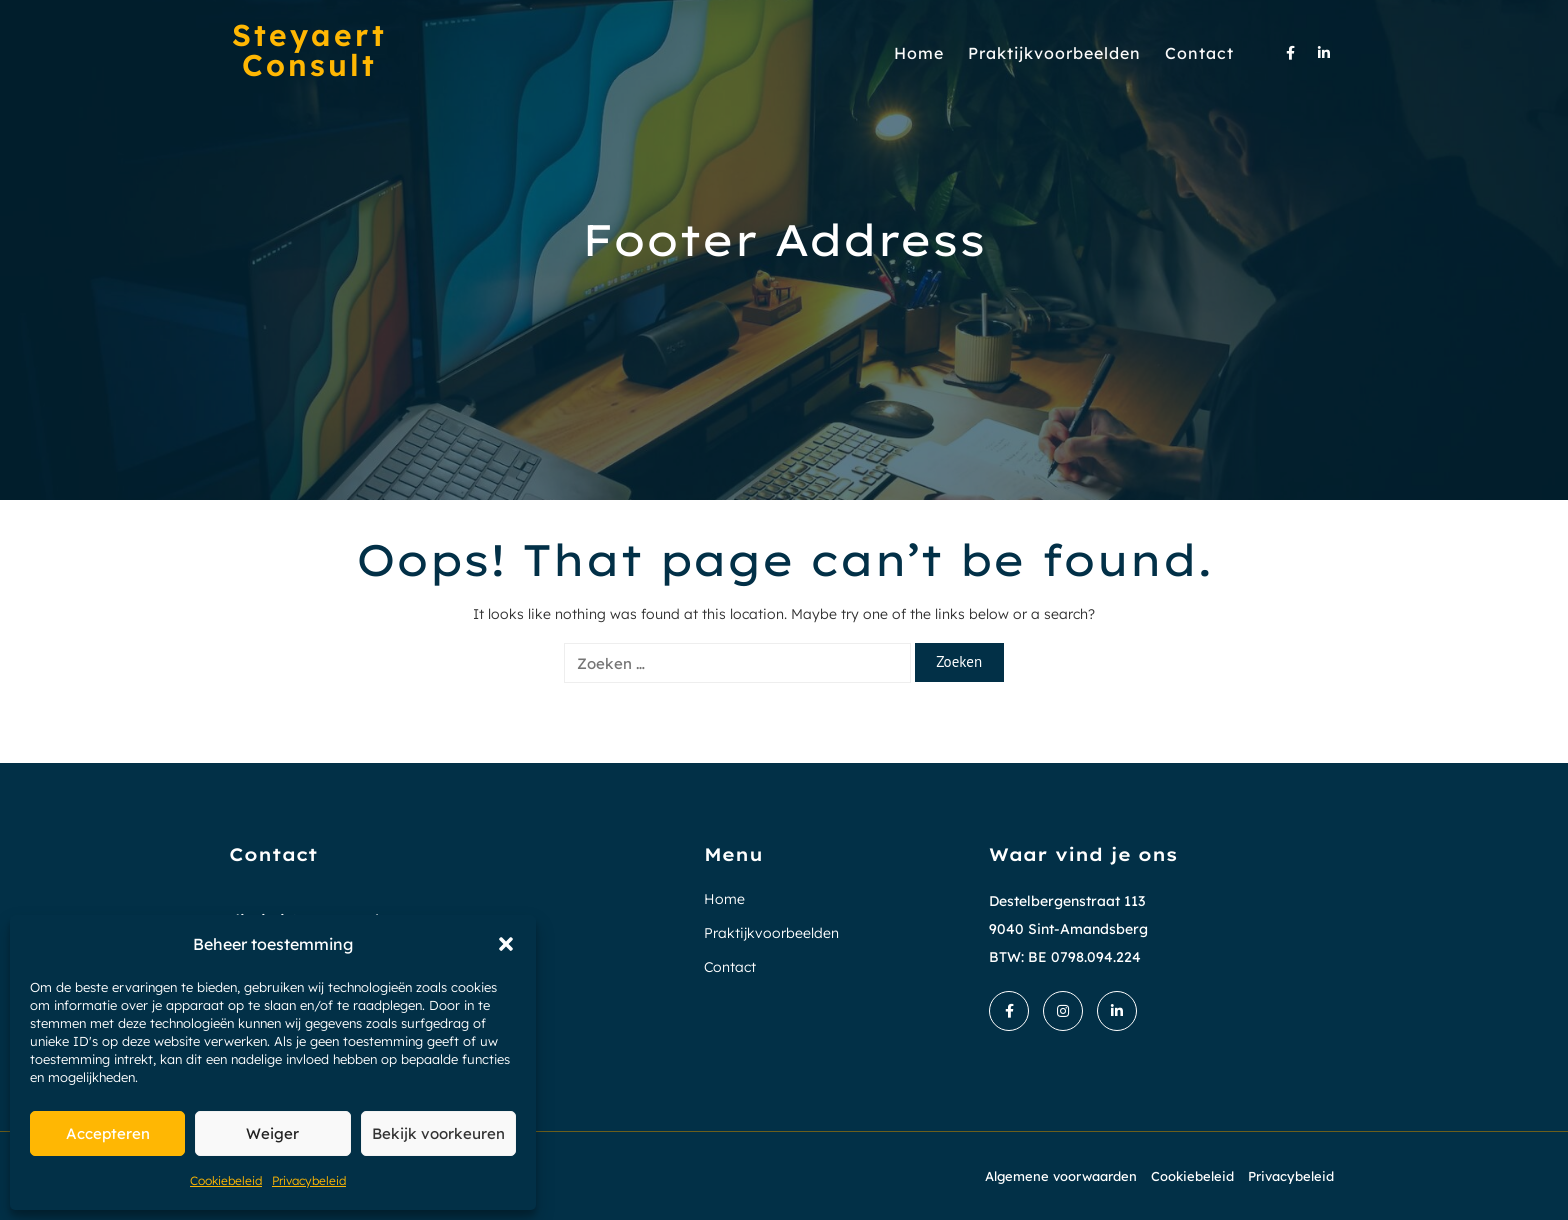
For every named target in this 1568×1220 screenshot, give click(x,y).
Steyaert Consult (309, 50)
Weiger (272, 1133)
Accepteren (108, 1133)
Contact (1199, 53)
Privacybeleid (309, 1180)
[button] (506, 944)
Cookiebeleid (226, 1180)
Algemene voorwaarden (1061, 1176)
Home (919, 53)
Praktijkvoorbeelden (1054, 53)
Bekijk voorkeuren (438, 1133)
